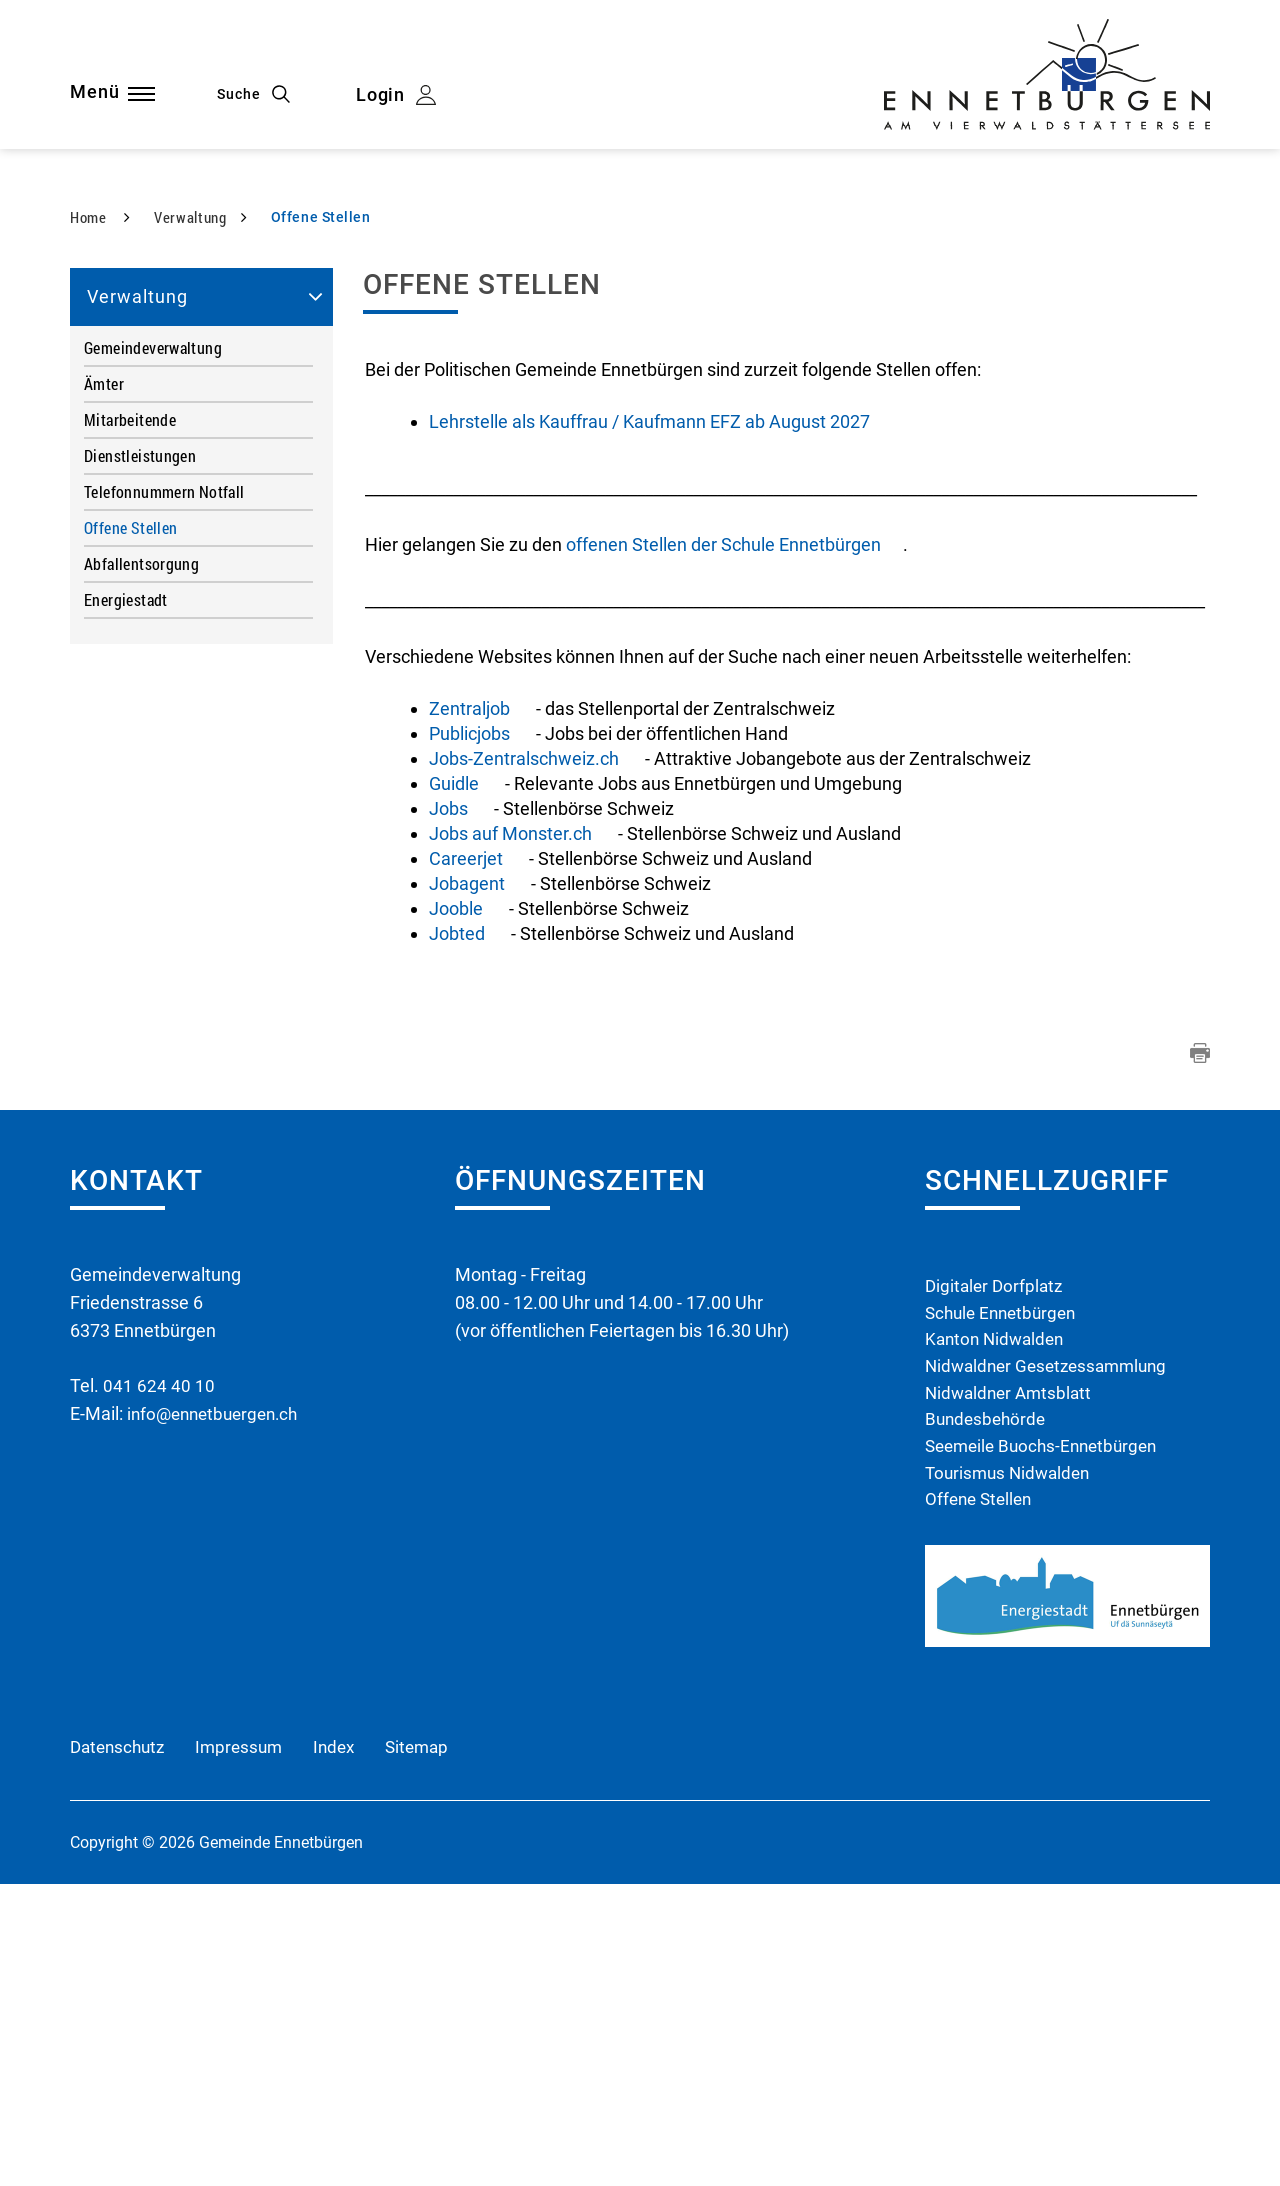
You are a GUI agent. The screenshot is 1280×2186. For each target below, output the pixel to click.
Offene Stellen (173, 817)
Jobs (459, 1098)
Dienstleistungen (140, 745)
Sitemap (432, 2048)
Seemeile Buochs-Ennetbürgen (1047, 1744)
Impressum (247, 2048)
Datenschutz (120, 2048)
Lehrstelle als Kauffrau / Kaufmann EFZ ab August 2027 (649, 711)
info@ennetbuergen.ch (218, 1703)
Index (346, 2048)
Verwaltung (137, 586)
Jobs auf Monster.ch (521, 1123)
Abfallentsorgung (141, 853)
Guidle (465, 1073)
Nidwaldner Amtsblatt (1012, 1688)
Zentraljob (482, 998)
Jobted (468, 1223)
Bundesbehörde (988, 1716)
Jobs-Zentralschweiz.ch (537, 1048)
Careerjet (477, 1148)
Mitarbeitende (130, 709)
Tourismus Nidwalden (1011, 1772)
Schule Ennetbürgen (1005, 1604)
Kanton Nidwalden (998, 1632)
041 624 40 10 (159, 1675)
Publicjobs (480, 1023)
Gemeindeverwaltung (153, 637)
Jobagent (478, 1173)
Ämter (104, 673)
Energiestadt (126, 889)
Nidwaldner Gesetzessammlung (1052, 1660)
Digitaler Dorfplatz (996, 1576)
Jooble (467, 1198)
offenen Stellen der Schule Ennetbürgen (734, 834)
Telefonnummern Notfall (164, 781)
